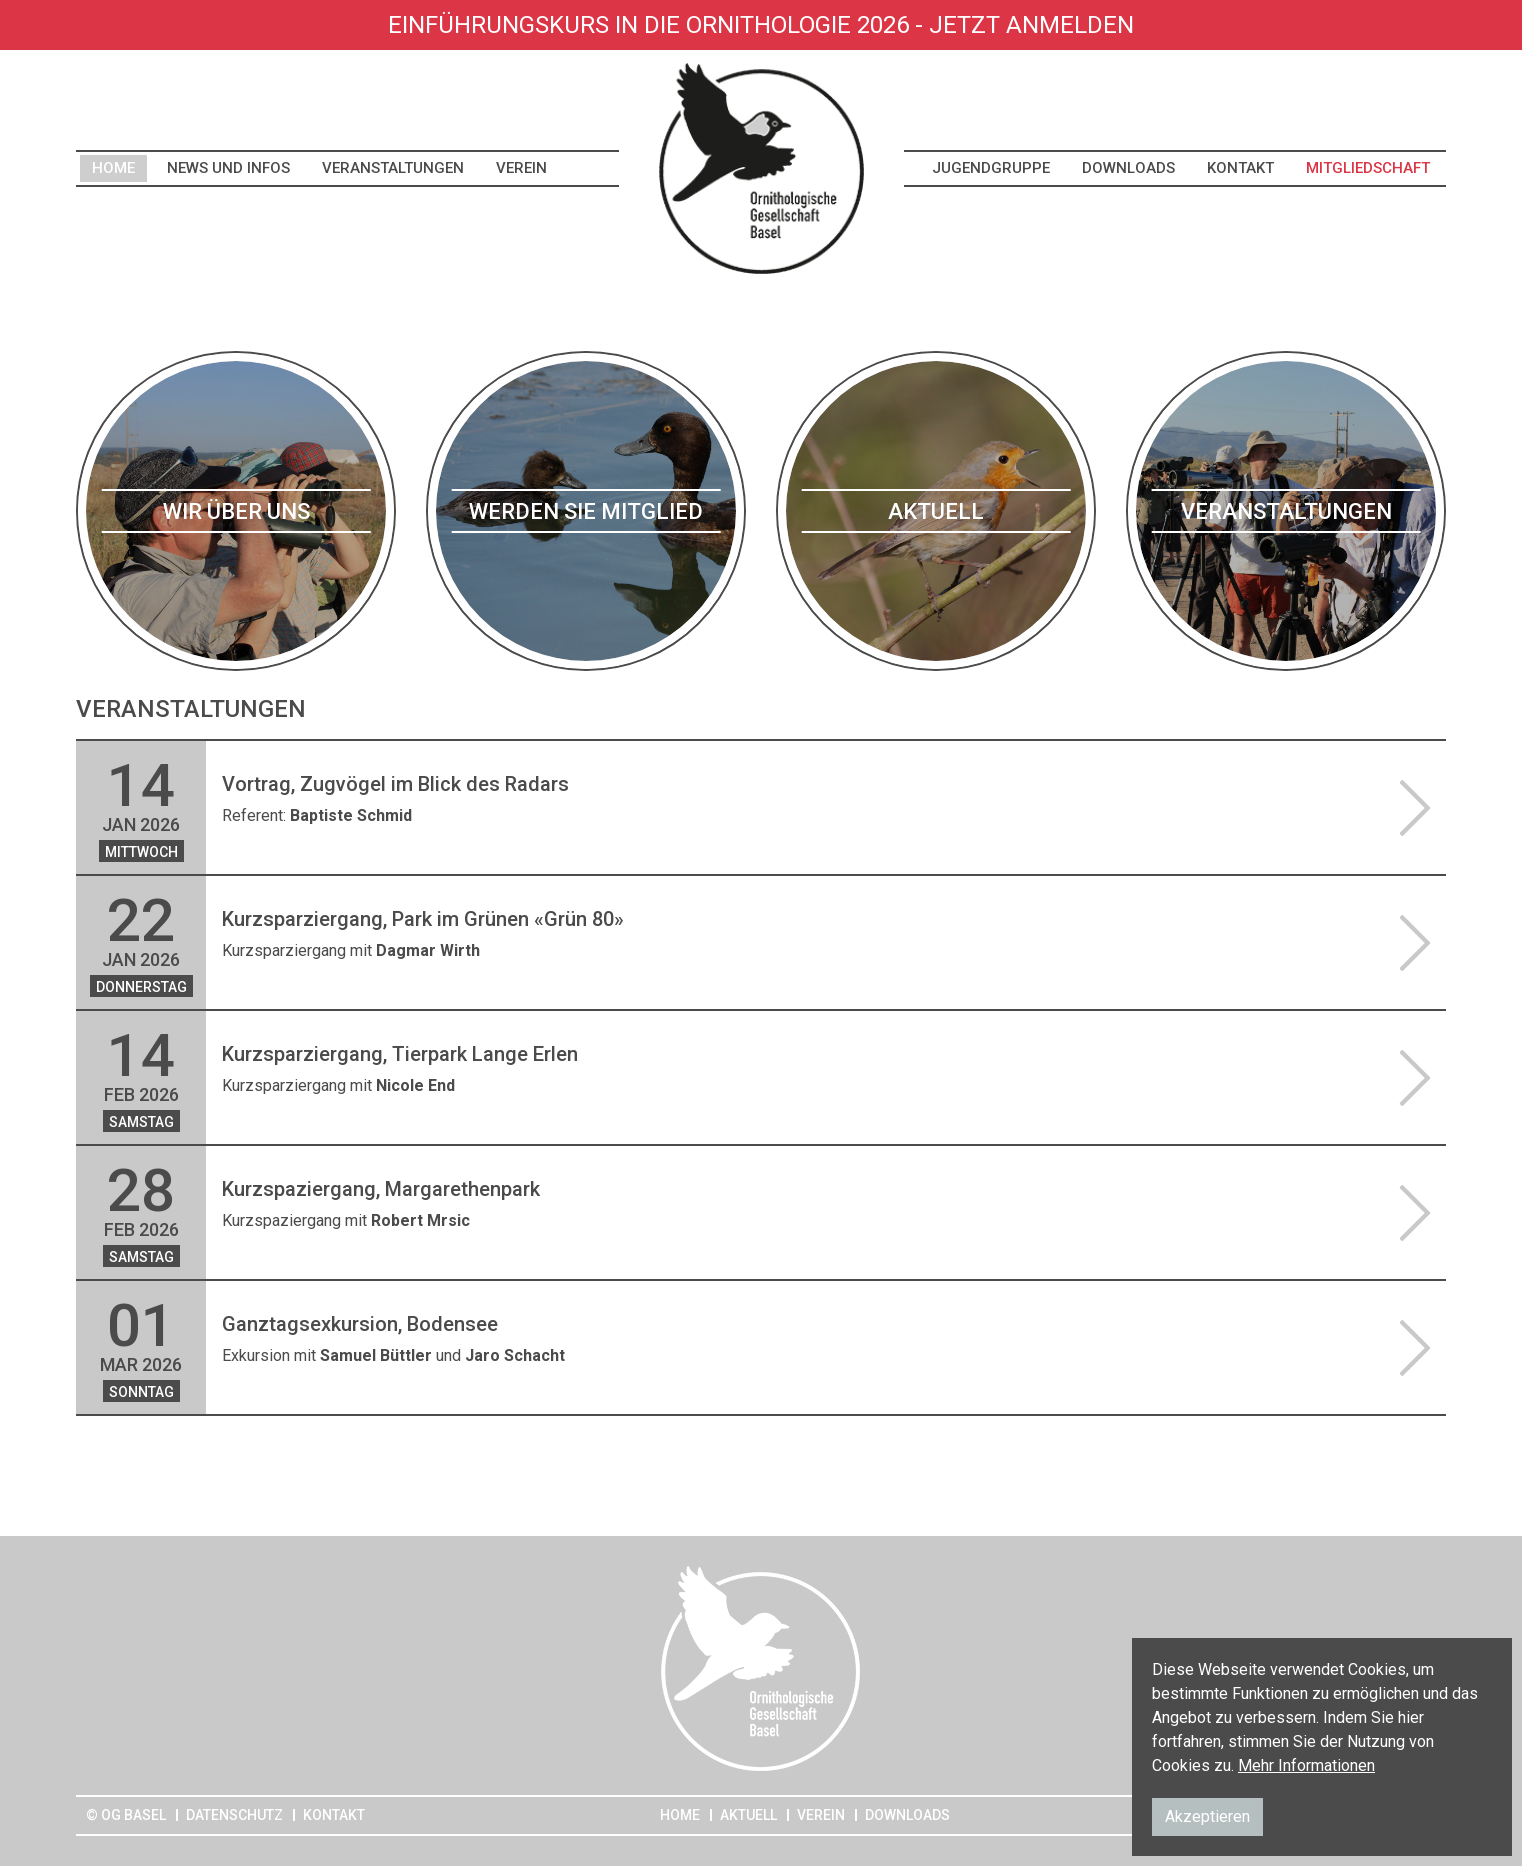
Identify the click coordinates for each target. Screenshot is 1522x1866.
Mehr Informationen (1306, 1765)
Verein (521, 168)
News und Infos (228, 168)
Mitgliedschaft (1368, 168)
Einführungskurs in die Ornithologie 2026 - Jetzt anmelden (761, 25)
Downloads (1128, 168)
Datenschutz (234, 1815)
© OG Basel (126, 1815)
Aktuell (748, 1815)
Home (113, 168)
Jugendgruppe (991, 168)
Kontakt (1240, 168)
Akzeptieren (1207, 1816)
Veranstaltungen (393, 168)
